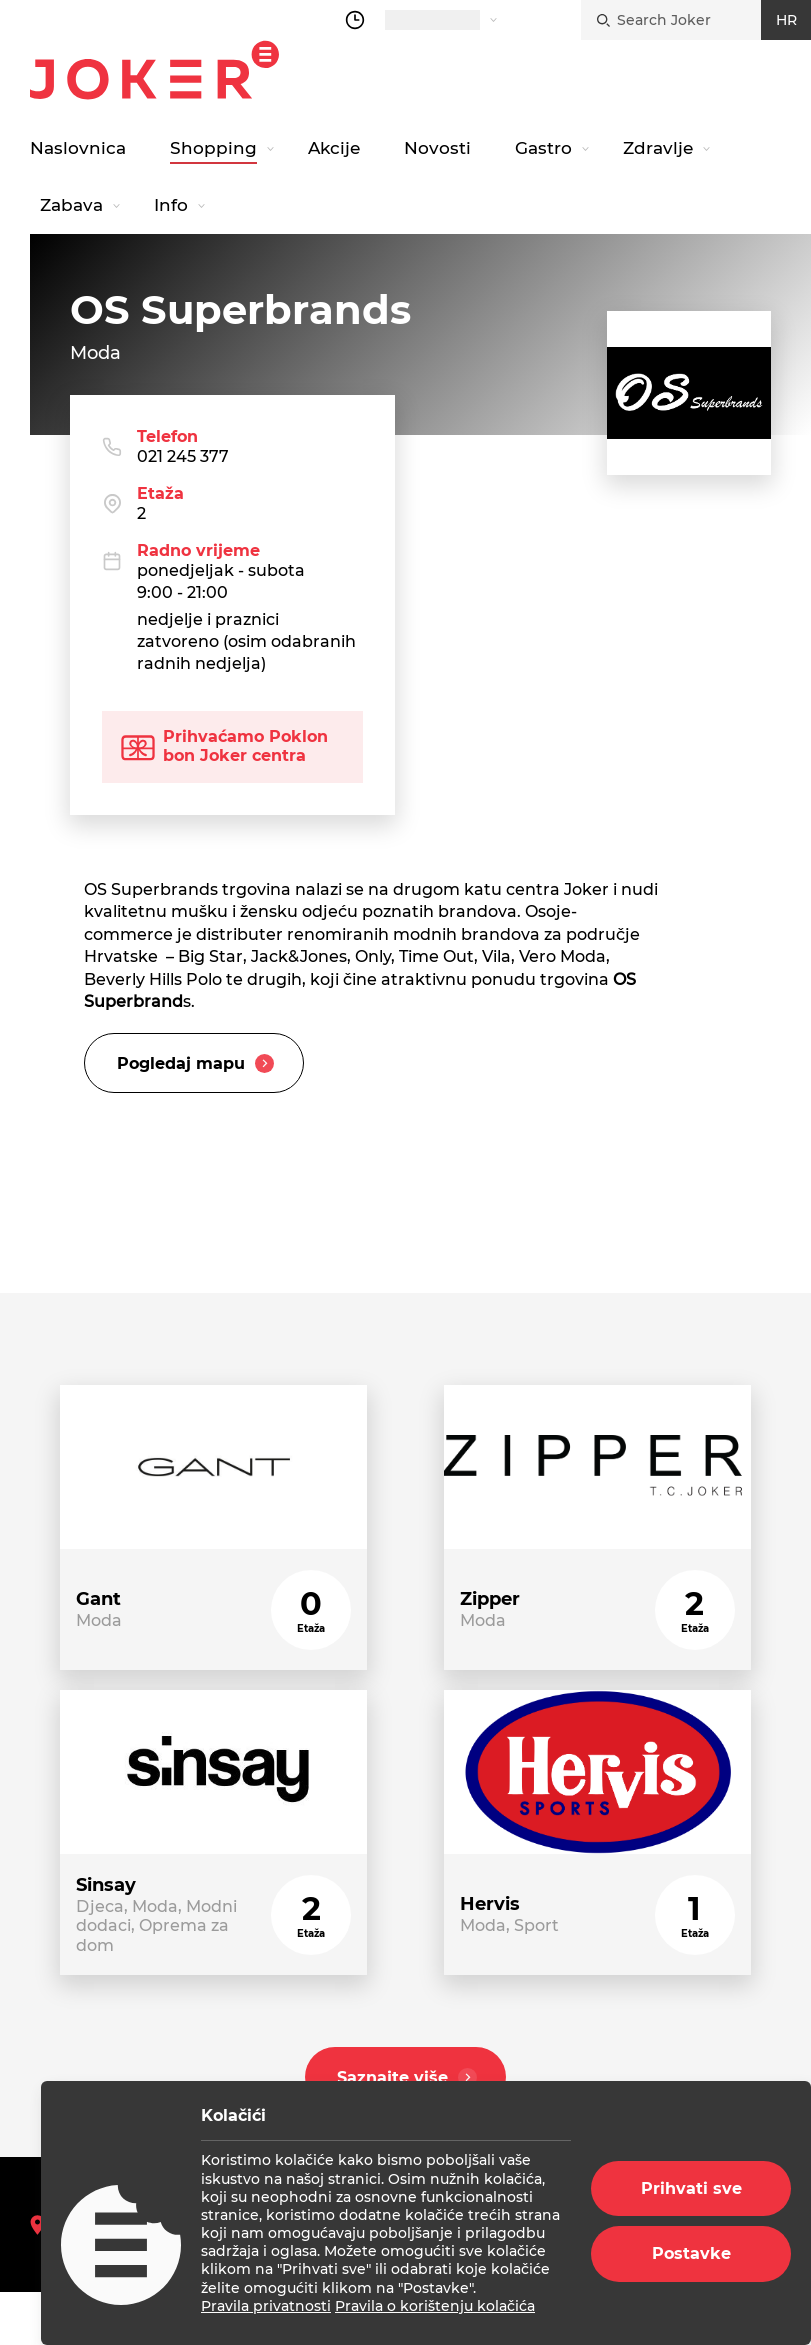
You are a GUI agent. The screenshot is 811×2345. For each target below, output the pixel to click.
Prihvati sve (691, 2188)
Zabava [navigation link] (71, 205)
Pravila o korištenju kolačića (435, 2306)
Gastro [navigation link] (543, 148)
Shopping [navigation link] (213, 148)
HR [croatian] (786, 20)
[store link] (213, 1530)
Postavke (691, 2253)
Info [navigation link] (171, 205)
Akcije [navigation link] (334, 148)
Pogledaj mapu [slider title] (198, 1066)
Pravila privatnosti (266, 2306)
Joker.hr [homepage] (154, 70)
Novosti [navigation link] (437, 148)
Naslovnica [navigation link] (78, 148)
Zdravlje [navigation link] (658, 148)
